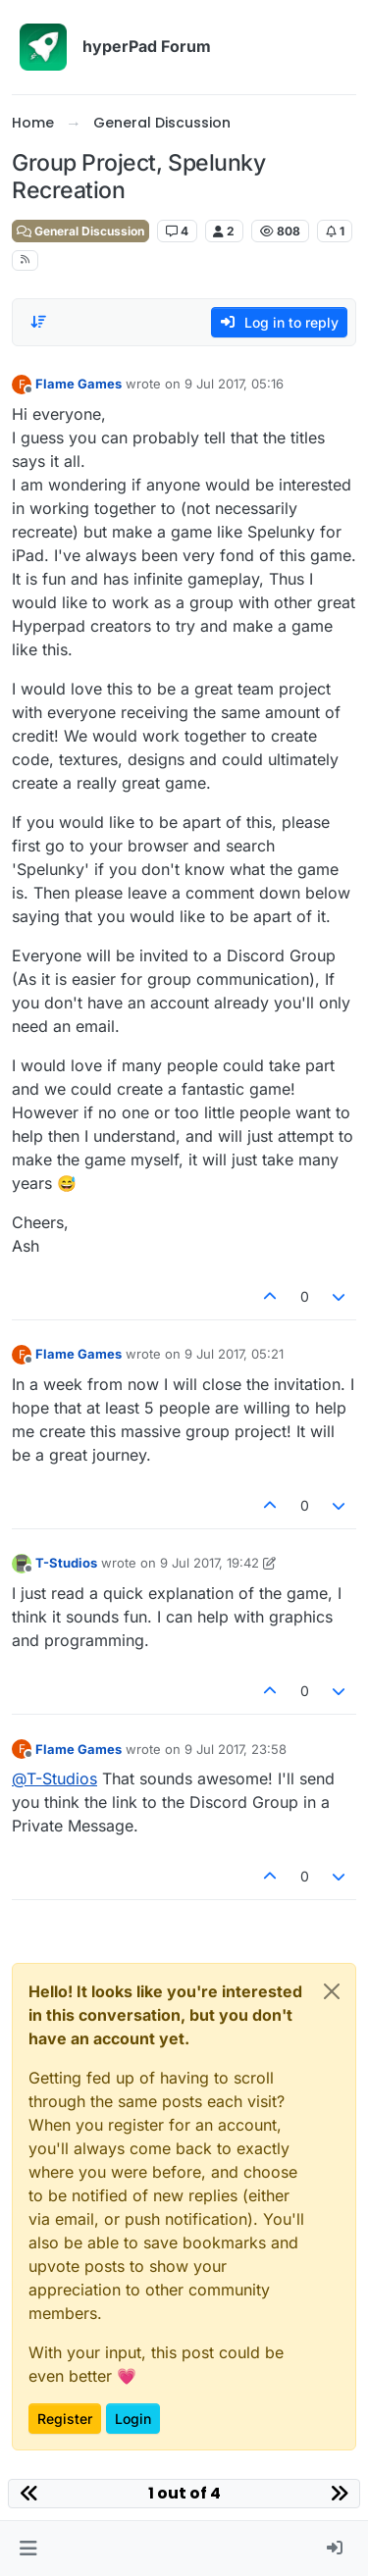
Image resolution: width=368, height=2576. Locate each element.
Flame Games (78, 383)
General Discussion (80, 231)
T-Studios (66, 1563)
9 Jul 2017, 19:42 (209, 1563)
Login (133, 2418)
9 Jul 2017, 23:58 (235, 1749)
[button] (28, 2548)
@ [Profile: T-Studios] (54, 1778)
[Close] (331, 1991)
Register (64, 2418)
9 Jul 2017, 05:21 (234, 1354)
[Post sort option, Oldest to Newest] (38, 322)
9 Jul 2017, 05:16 (234, 383)
